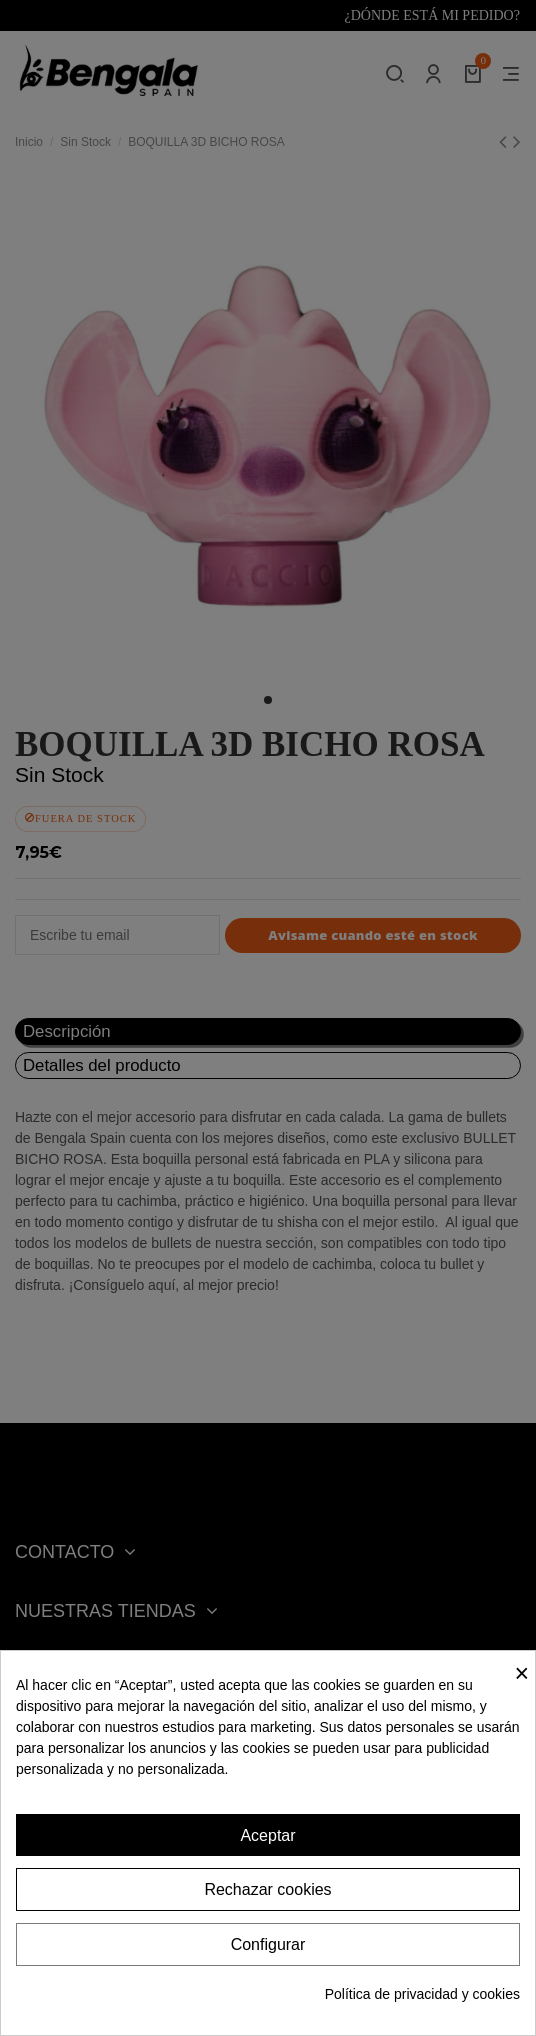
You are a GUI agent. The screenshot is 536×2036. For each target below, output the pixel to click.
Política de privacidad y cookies (422, 1994)
